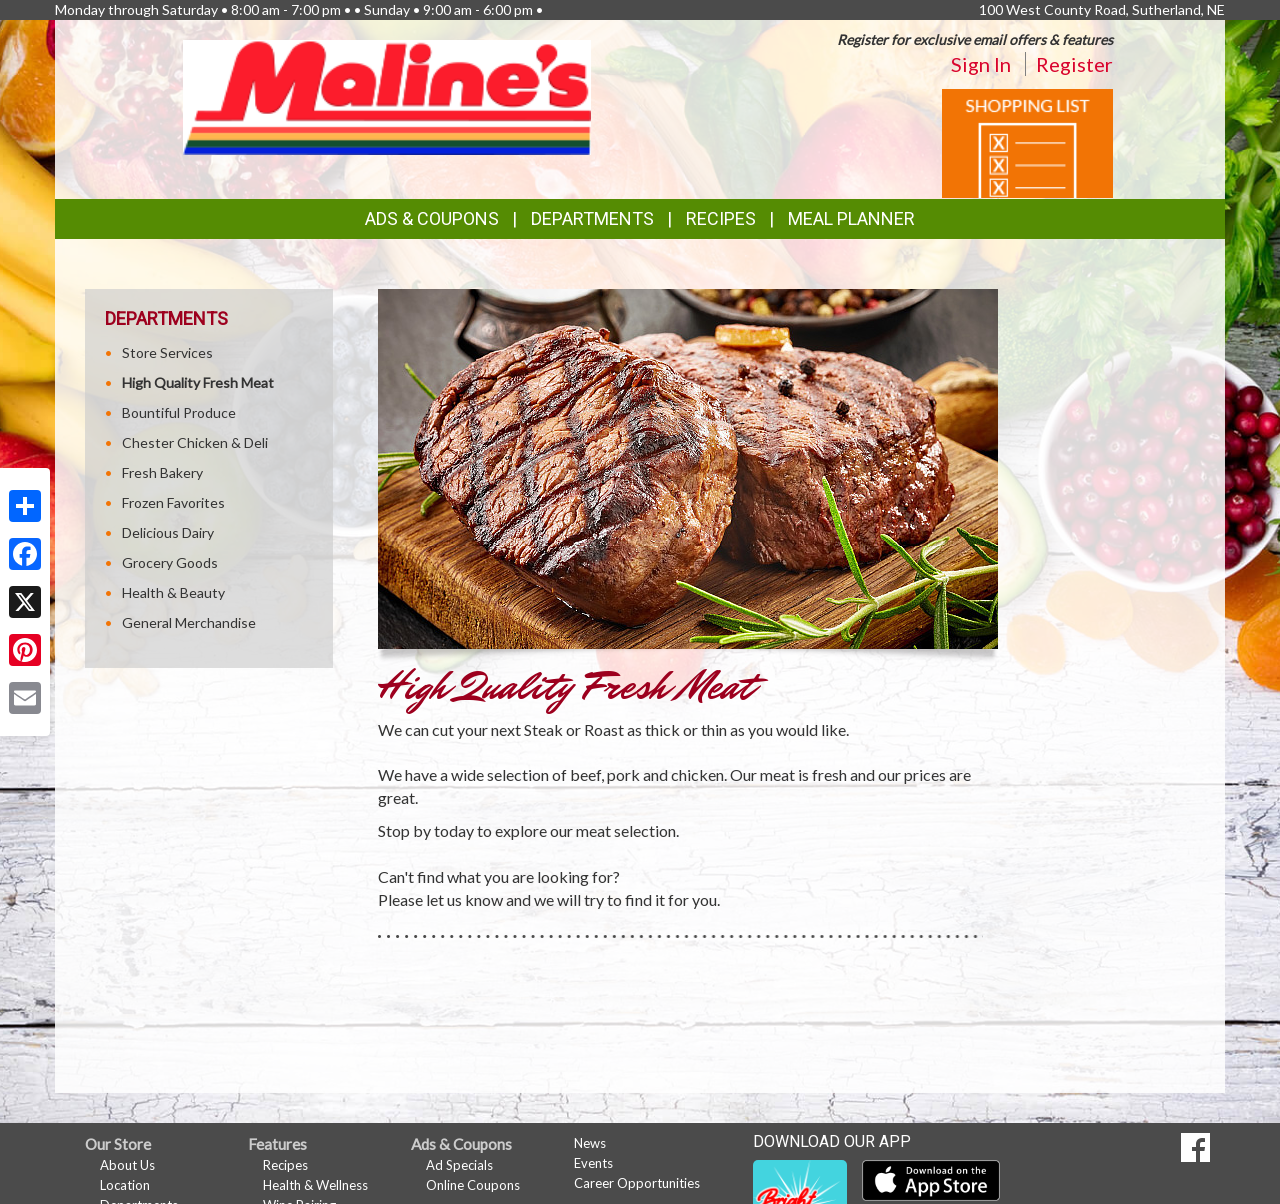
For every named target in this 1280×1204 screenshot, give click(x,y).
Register (1074, 64)
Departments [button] (592, 218)
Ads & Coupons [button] (432, 218)
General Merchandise (189, 622)
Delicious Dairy (168, 532)
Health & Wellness (315, 1185)
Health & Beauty (173, 592)
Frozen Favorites (173, 502)
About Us (127, 1165)
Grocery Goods (170, 562)
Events (593, 1163)
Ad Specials (459, 1165)
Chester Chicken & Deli (195, 442)
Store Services (167, 352)
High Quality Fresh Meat (198, 382)
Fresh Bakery (162, 472)
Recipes (721, 218)
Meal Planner (851, 218)
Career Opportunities (637, 1183)
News (590, 1143)
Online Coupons (473, 1185)
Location (125, 1185)
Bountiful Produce (179, 412)
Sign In (981, 64)
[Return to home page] (387, 95)
